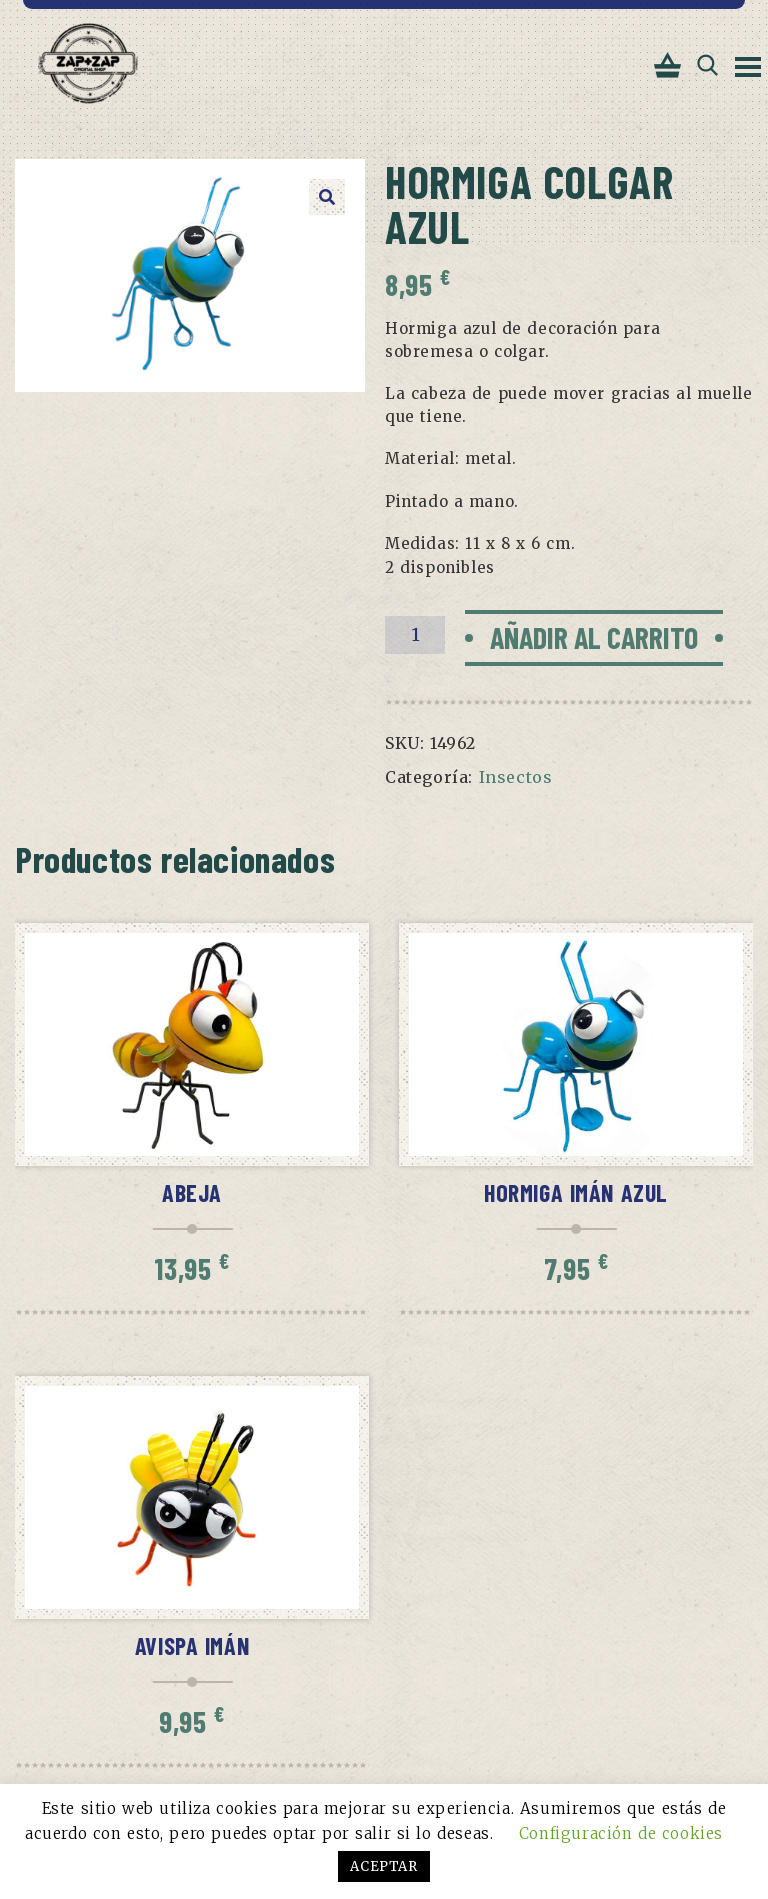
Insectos (516, 777)
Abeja (192, 1192)
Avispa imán (192, 1645)
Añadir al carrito (594, 637)
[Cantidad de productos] (415, 635)
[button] (327, 197)
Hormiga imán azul (576, 1192)
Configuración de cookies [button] (621, 1833)
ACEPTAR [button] (383, 1866)
